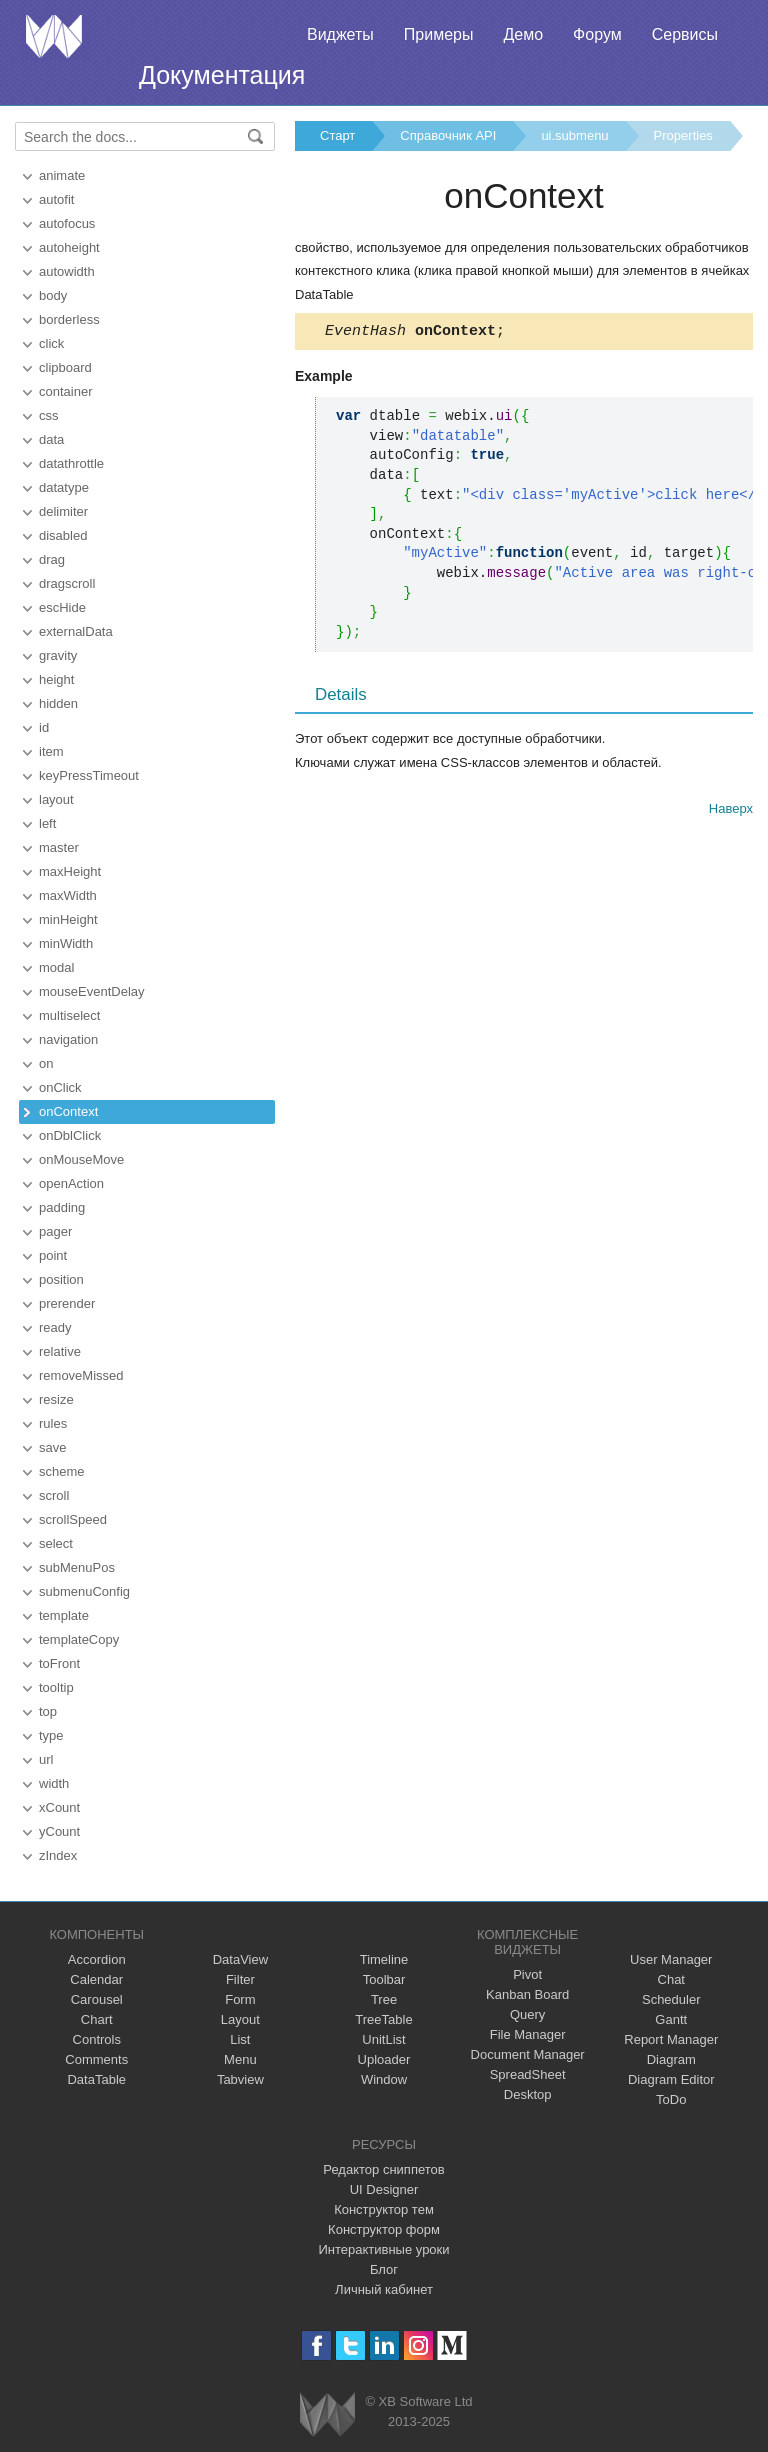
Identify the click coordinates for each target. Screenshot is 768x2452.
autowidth (67, 271)
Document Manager (528, 2054)
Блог (384, 2269)
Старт (337, 135)
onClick (60, 1087)
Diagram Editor (671, 2079)
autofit (56, 199)
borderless (69, 319)
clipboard (65, 367)
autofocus (67, 223)
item (51, 751)
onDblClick (70, 1135)
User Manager (671, 1959)
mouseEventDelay (92, 991)
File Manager (528, 2034)
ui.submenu (574, 135)
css (49, 415)
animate (62, 175)
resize (56, 1399)
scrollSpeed (73, 1519)
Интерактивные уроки (383, 2249)
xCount (59, 1807)
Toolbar (384, 1979)
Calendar (96, 1979)
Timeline (384, 1959)
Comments (96, 2059)
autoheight (69, 247)
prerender (67, 1303)
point (53, 1255)
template (64, 1615)
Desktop (528, 2094)
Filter (240, 1979)
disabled (63, 535)
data (51, 439)
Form (240, 1999)
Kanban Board (527, 1994)
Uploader (384, 2059)
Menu (240, 2059)
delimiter (63, 511)
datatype (64, 487)
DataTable (96, 2079)
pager (55, 1231)
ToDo (671, 2099)
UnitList (383, 2039)
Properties (683, 135)
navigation (68, 1039)
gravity (58, 655)
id (44, 727)
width (54, 1783)
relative (60, 1351)
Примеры (439, 34)
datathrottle (71, 463)
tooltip (56, 1687)
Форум (597, 34)
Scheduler (671, 1999)
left (47, 823)
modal (56, 967)
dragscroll (67, 583)
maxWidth (68, 895)
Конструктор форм (384, 2229)
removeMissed (81, 1375)
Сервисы (685, 34)
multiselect (69, 1015)
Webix (327, 2414)
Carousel (97, 1999)
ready (55, 1327)
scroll (54, 1495)
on (46, 1063)
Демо (523, 34)
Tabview (240, 2079)
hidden (58, 703)
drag (52, 559)
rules (53, 1423)
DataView (240, 1959)
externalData (76, 631)
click (51, 343)
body (53, 295)
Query (527, 2014)
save (52, 1447)
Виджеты (340, 34)
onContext (68, 1111)
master (59, 847)
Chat (671, 1979)
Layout (240, 2019)
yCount (59, 1831)
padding (62, 1207)
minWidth (66, 943)
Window (384, 2079)
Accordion (97, 1959)
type (51, 1735)
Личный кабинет (384, 2289)
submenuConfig (84, 1591)
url (46, 1759)
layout (56, 799)
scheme (62, 1471)
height (56, 679)
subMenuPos (77, 1567)
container (65, 391)
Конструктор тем (384, 2209)
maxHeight (70, 871)
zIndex (58, 1855)
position (61, 1279)
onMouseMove (81, 1159)
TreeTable (383, 2019)
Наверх (731, 811)
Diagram (671, 2059)
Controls (97, 2039)
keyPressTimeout (89, 775)
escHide (62, 607)
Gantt (671, 2019)
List (240, 2039)
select (56, 1543)
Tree (384, 1999)
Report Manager (671, 2039)
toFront (59, 1663)
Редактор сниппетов (383, 2169)
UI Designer (384, 2189)
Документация (222, 75)
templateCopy (79, 1639)
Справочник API (448, 135)
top (48, 1711)
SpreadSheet (528, 2074)
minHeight (68, 919)
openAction (71, 1183)
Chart (97, 2019)
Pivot (527, 1974)
